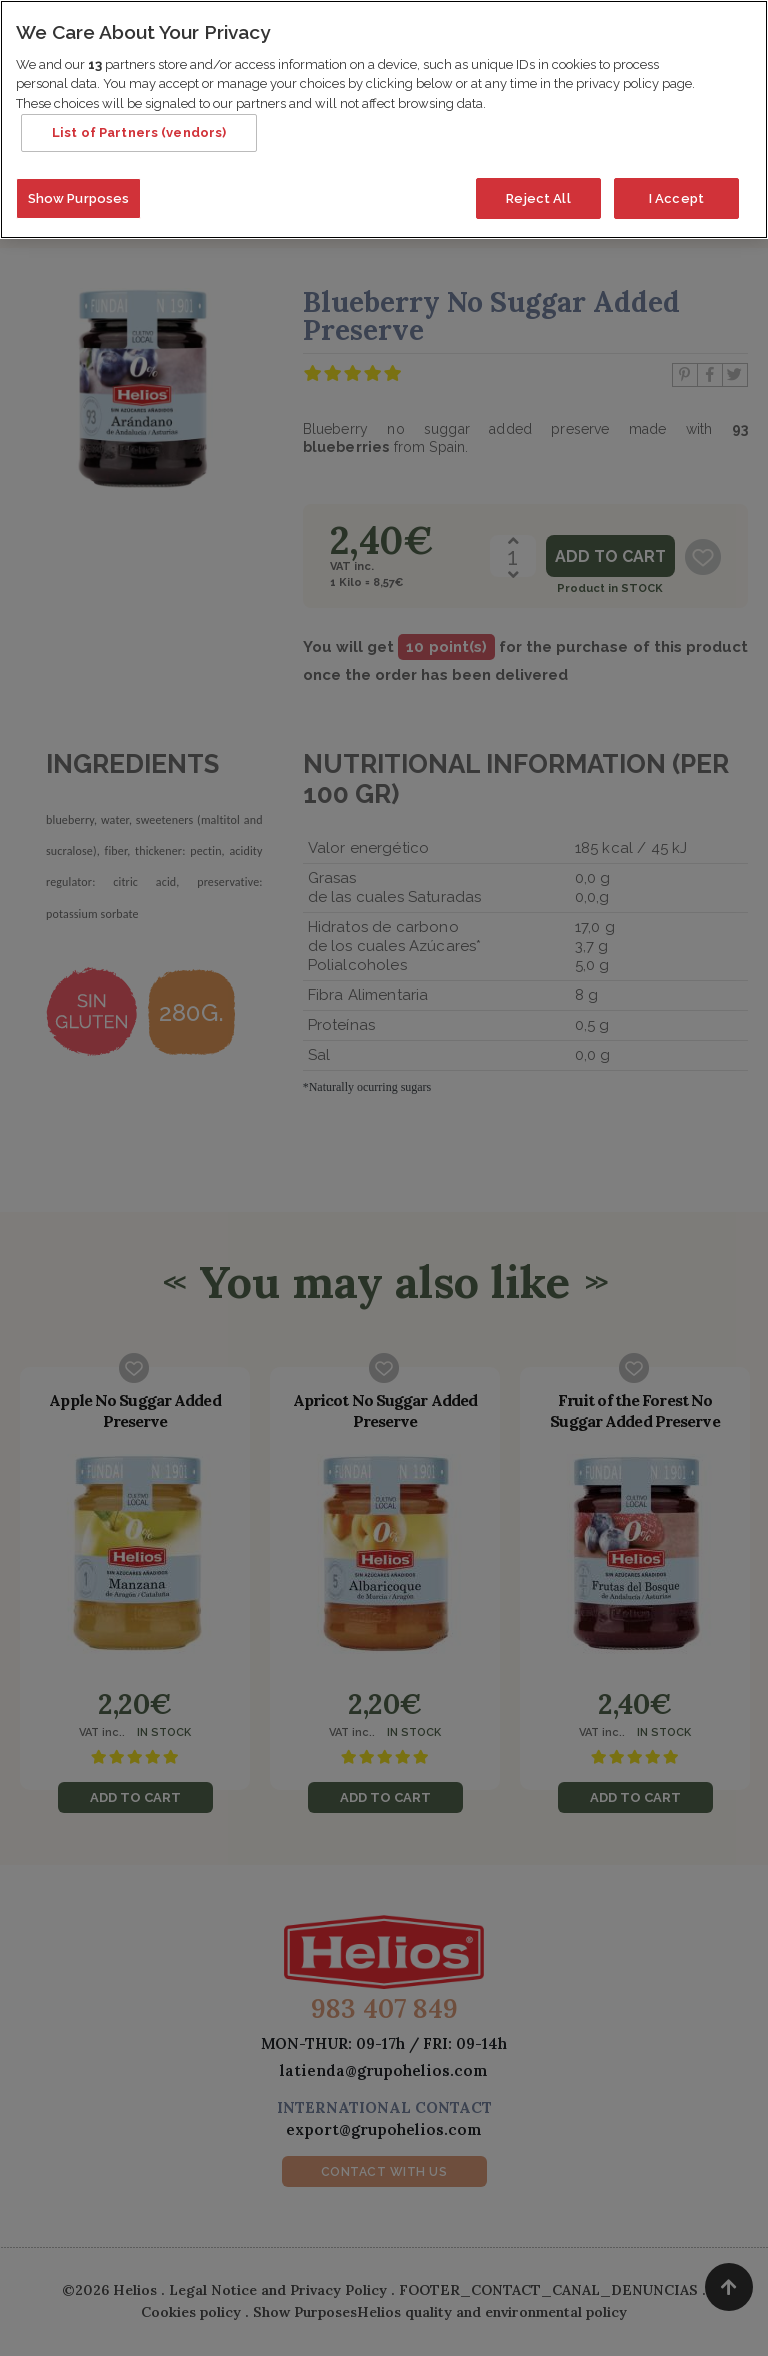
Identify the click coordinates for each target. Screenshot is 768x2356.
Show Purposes (79, 191)
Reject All (538, 191)
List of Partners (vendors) (139, 126)
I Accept (676, 191)
